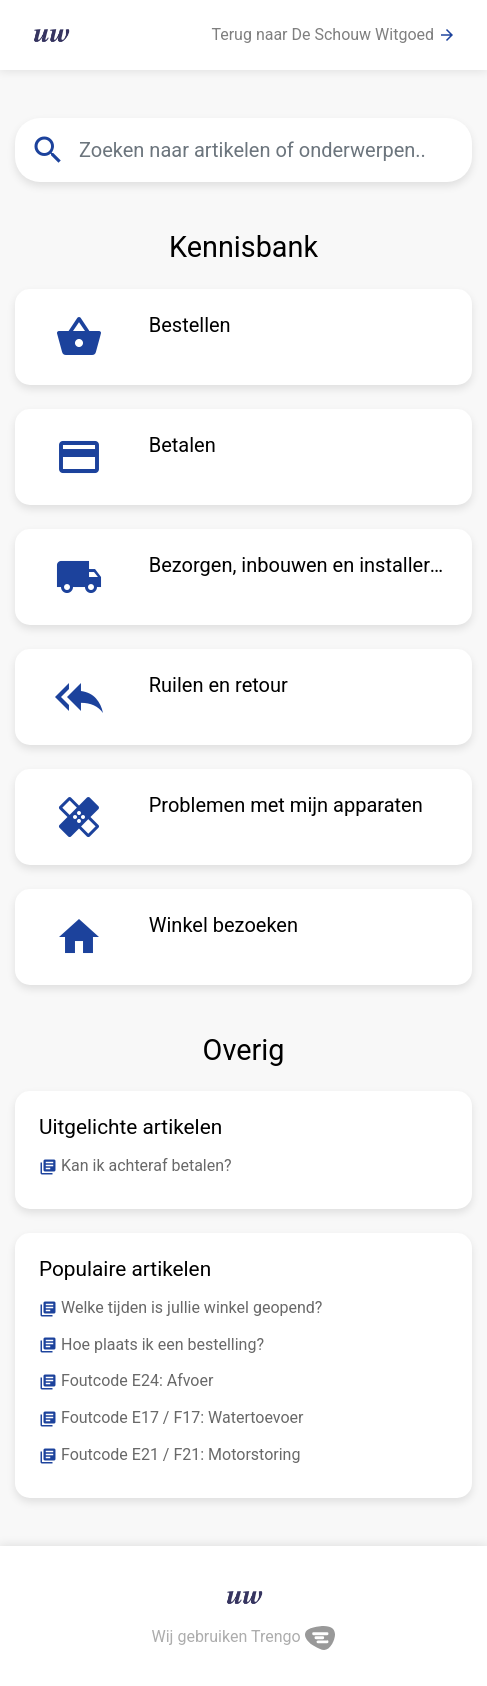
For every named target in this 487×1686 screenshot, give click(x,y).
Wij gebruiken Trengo (244, 1636)
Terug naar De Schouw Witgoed (333, 35)
